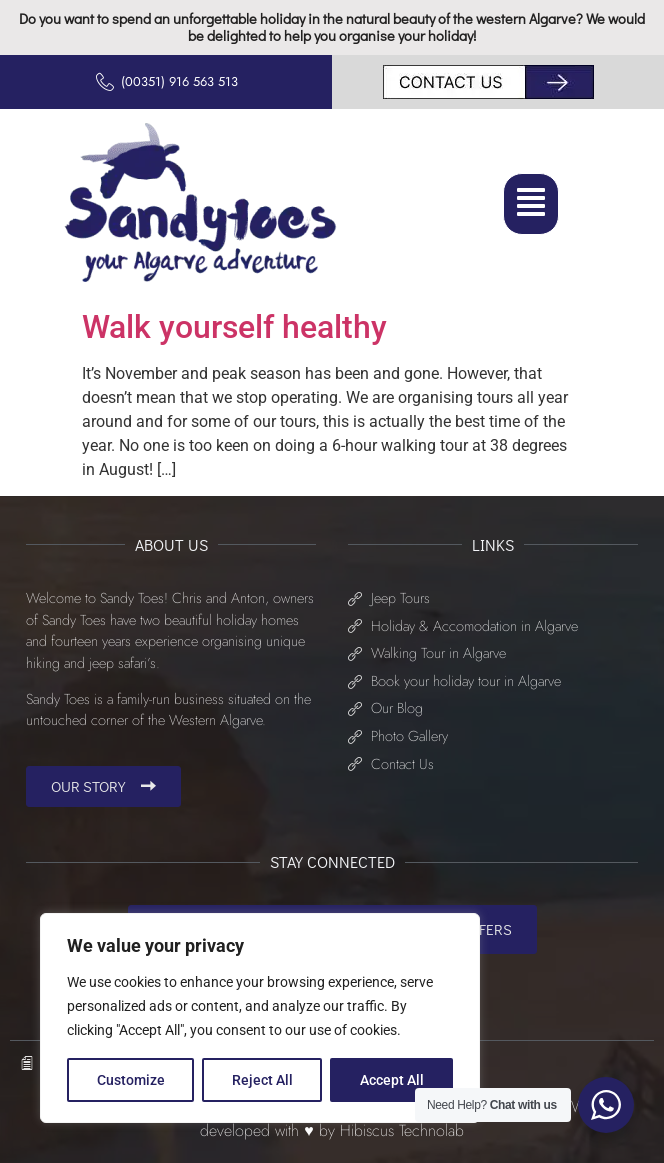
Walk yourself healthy (234, 327)
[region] (260, 1018)
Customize (131, 1080)
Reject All (262, 1080)
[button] (531, 203)
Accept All (392, 1080)
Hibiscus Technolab (402, 1130)
